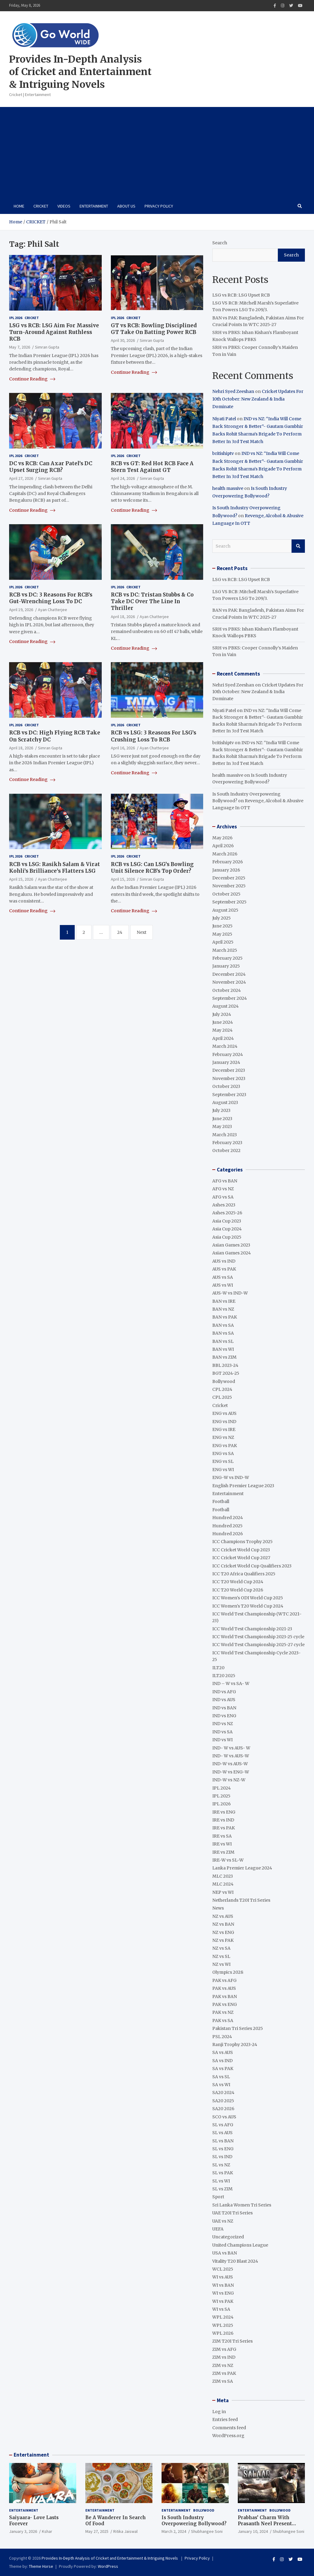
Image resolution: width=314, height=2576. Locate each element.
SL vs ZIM (222, 2189)
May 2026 (222, 838)
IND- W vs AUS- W (231, 1748)
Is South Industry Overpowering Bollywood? (194, 2520)
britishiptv (223, 453)
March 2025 (224, 950)
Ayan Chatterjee (52, 609)
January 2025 (226, 966)
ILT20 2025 (223, 1675)
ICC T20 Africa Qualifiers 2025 (243, 1574)
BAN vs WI (223, 1349)
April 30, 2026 (123, 340)
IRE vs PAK (223, 1828)
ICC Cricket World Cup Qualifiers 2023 (252, 1566)
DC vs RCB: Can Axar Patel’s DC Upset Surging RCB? (50, 466)
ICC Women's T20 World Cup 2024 (247, 1606)
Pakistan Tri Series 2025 (237, 2028)
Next (141, 932)
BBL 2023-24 (225, 1365)
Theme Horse (41, 2566)
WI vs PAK (222, 2301)
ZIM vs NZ (222, 2365)
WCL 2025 (222, 2269)
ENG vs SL (223, 1461)
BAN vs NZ (223, 1309)
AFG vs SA (223, 1197)
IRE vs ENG (223, 1812)
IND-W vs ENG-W (230, 1772)
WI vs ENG (223, 2293)
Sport (218, 2196)
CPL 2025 (222, 1397)
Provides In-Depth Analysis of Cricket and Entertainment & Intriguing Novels (80, 72)
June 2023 (222, 1118)
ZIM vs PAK (224, 2373)
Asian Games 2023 (231, 1245)
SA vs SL (221, 2076)
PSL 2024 (222, 2036)
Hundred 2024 (227, 1517)
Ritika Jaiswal (125, 2531)
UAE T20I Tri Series (232, 2213)
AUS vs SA (222, 1277)
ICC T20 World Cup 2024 (237, 1581)
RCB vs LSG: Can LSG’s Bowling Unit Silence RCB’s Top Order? (152, 867)
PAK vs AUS (224, 1988)
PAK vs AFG (224, 1980)
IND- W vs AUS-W (230, 1756)
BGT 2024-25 (225, 1373)
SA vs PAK (222, 2068)
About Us (126, 206)
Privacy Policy (159, 206)
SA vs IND (222, 2060)
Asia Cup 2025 (226, 1237)
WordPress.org (228, 2435)
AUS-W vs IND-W (230, 1293)
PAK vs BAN (224, 1996)
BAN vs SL (223, 1341)
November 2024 (229, 982)
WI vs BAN (223, 2285)
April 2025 (223, 942)
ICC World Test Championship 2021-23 (252, 1629)
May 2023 (222, 1126)
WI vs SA (221, 2309)
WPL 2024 (223, 2317)
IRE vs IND (223, 1820)
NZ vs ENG (223, 1932)
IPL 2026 (15, 317)
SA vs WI (221, 2084)
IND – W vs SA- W (230, 1683)
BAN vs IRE (223, 1301)
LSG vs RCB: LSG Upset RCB (241, 295)
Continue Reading (32, 379)
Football (220, 1501)
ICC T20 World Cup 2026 (237, 1590)
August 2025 (225, 910)
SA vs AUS (222, 2052)
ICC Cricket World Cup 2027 (241, 1557)
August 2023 (225, 1102)
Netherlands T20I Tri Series (241, 1900)
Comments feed (229, 2427)
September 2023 (229, 1094)
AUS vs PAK (224, 1269)
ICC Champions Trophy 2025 (242, 1541)
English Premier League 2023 (243, 1485)
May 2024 (222, 1030)
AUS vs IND (223, 1261)
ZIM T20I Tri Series (232, 2341)
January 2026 (226, 870)
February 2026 (227, 862)
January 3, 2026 (23, 2531)
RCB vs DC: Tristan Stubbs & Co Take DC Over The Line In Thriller (152, 601)
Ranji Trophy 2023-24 (234, 2044)
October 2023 (226, 1086)
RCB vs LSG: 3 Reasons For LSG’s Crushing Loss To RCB (153, 736)
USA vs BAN (224, 2253)
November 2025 (229, 886)
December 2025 (228, 878)
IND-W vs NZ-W (228, 1780)
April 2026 (223, 845)
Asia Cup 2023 (226, 1221)
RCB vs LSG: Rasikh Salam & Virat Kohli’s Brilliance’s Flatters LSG (54, 867)
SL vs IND (222, 2156)
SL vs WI (221, 2181)
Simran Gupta (47, 347)
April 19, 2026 (21, 609)
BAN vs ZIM (224, 1357)
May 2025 (222, 934)
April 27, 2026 (21, 478)
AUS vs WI (222, 1285)
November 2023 (228, 1078)
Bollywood (223, 1381)
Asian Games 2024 (231, 1253)
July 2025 (221, 918)
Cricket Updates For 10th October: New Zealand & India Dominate (257, 399)
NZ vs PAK (223, 1940)
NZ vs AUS (222, 1916)
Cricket (40, 206)
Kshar (47, 2531)
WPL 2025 (222, 2325)
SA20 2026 (223, 2108)
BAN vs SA (223, 1325)
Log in (219, 2411)
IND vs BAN (224, 1708)
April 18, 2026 (123, 616)
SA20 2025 (223, 2100)
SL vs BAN (223, 2141)
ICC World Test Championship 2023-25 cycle (258, 1636)
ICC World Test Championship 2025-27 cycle (258, 1644)
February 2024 (227, 1054)
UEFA (218, 2229)
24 (119, 932)
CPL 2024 (222, 1389)
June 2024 (222, 1022)
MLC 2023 (222, 1876)
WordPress (108, 2566)
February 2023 (227, 1142)
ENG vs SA (223, 1453)
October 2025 (226, 894)
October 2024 (226, 990)
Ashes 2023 (223, 1205)
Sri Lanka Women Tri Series (241, 2205)
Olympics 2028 (227, 1972)
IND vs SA (222, 1732)
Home (19, 206)
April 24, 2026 (123, 478)
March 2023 (224, 1134)
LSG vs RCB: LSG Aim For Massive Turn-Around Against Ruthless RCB (54, 332)
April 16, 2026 (123, 748)
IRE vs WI (222, 1844)
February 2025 (227, 958)
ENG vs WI (223, 1469)
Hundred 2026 (227, 1533)
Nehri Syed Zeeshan (233, 391)
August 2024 (225, 1006)
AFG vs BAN (224, 1181)
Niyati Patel (224, 418)
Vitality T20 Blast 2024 (235, 2261)
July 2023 (221, 1110)
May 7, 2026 (19, 347)
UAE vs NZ (222, 2221)
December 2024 (229, 974)
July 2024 (221, 1014)
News (218, 1908)
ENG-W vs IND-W (230, 1477)
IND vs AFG (224, 1691)
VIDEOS (63, 206)
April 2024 (223, 1038)
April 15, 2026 (21, 879)
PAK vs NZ (223, 2012)
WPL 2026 (223, 2333)
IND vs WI (222, 1739)
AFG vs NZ (223, 1189)
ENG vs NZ (223, 1437)
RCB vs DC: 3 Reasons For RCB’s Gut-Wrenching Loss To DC (50, 598)
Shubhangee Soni (207, 2531)
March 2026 (224, 854)
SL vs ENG (223, 2148)
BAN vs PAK (224, 1317)
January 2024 (226, 1062)
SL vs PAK (222, 2172)
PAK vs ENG (224, 2004)
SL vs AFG (222, 2124)
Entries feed (225, 2419)
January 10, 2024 (253, 2531)
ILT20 (218, 1667)
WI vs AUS (222, 2277)
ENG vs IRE (223, 1429)
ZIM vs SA (222, 2381)
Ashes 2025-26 (227, 1213)
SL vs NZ (221, 2165)
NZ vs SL (221, 1956)
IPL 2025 (221, 1796)
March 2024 (224, 1046)
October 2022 (226, 1150)
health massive (227, 488)
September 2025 (229, 902)
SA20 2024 (223, 2092)
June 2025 (222, 926)
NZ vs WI (221, 1964)
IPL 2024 (221, 1788)
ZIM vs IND (223, 2357)
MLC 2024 (223, 1884)
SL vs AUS (222, 2132)
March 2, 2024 (174, 2531)
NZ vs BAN (223, 1924)
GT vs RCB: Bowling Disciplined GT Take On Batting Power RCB (154, 328)
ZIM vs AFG (224, 2349)
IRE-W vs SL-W (228, 1860)
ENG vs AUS (224, 1413)
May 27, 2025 (96, 2531)
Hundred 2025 (227, 1526)
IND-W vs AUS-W (230, 1763)
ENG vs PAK (224, 1445)
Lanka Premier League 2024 (242, 1868)
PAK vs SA (222, 2020)
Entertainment (94, 206)
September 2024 (229, 998)
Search (219, 243)
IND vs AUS (223, 1699)
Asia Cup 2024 (227, 1229)
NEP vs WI (223, 1892)
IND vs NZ (222, 1723)
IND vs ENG (224, 1715)
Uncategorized (228, 2237)
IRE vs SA (222, 1836)
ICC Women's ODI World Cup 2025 (247, 1598)
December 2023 (228, 1070)
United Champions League (240, 2245)
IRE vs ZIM (223, 1852)
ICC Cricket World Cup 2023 (241, 1550)
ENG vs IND (224, 1421)
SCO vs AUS (224, 2117)
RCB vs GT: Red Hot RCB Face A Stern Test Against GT (152, 466)
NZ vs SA (221, 1948)
